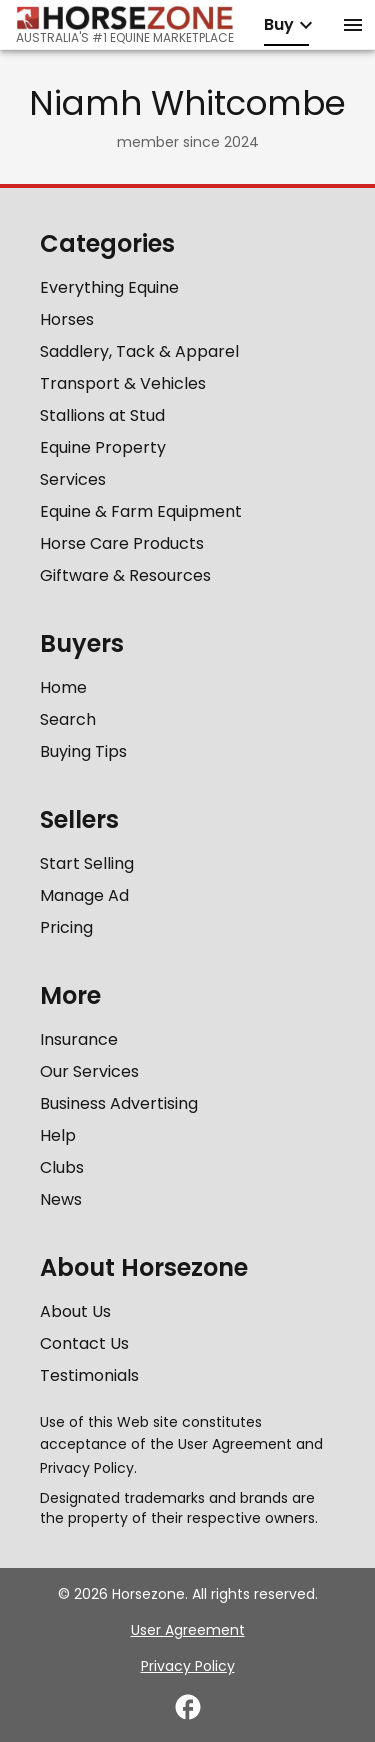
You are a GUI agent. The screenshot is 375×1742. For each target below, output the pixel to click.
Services (73, 479)
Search (68, 719)
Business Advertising (119, 1103)
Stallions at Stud (102, 415)
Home (63, 687)
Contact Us (84, 1343)
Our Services (89, 1071)
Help (58, 1135)
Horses (67, 319)
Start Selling (87, 863)
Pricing (66, 927)
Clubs (62, 1167)
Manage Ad (84, 895)
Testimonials (89, 1375)
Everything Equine (109, 287)
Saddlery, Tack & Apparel (139, 351)
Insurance (79, 1039)
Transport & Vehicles (123, 383)
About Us (75, 1311)
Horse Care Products (122, 543)
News (61, 1199)
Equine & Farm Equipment (141, 511)
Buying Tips (83, 751)
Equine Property (103, 447)
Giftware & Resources (125, 575)
